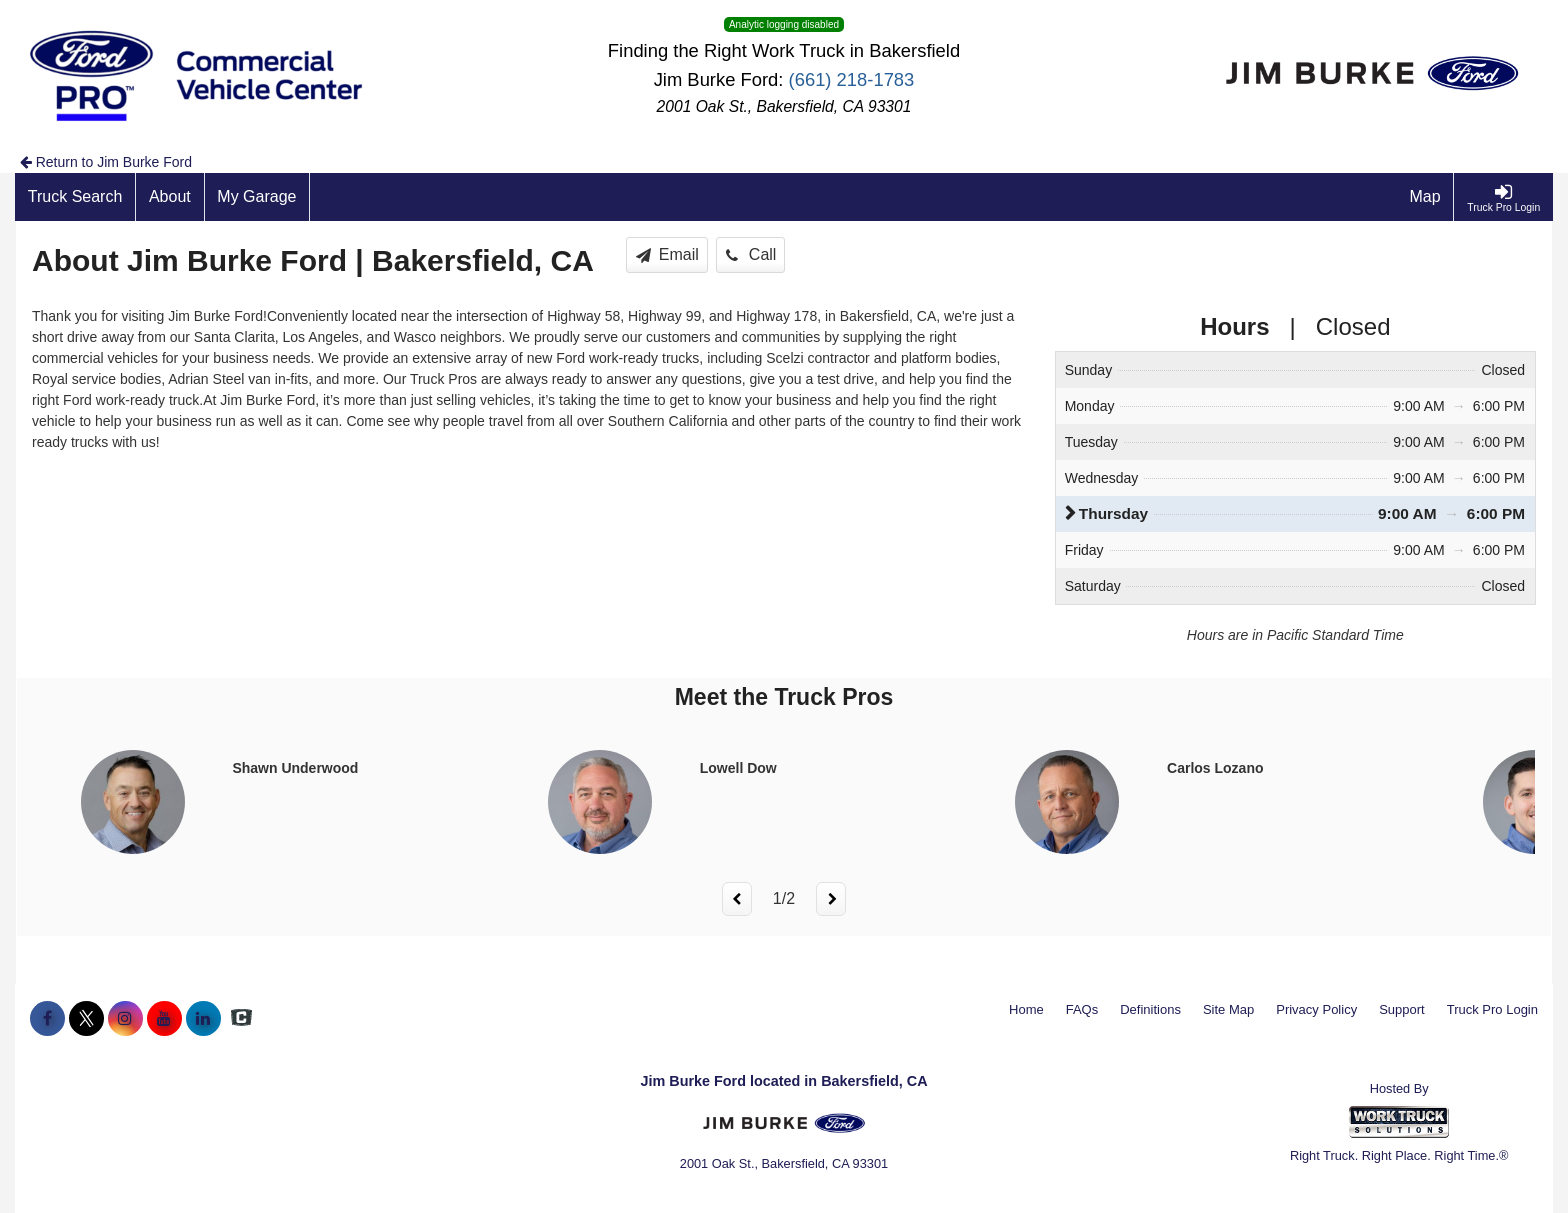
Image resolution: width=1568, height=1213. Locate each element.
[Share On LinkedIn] (203, 1019)
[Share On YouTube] (164, 1019)
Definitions (1150, 1009)
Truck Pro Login (1492, 1009)
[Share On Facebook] (47, 1019)
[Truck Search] (75, 197)
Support (1402, 1009)
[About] (170, 197)
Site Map (1228, 1009)
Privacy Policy (1316, 1009)
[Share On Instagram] (125, 1019)
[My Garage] (258, 197)
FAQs (1082, 1009)
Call (751, 254)
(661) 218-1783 (852, 79)
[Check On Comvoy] (241, 1019)
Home (1026, 1009)
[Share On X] (86, 1019)
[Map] (1426, 197)
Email (667, 254)
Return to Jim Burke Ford (106, 162)
